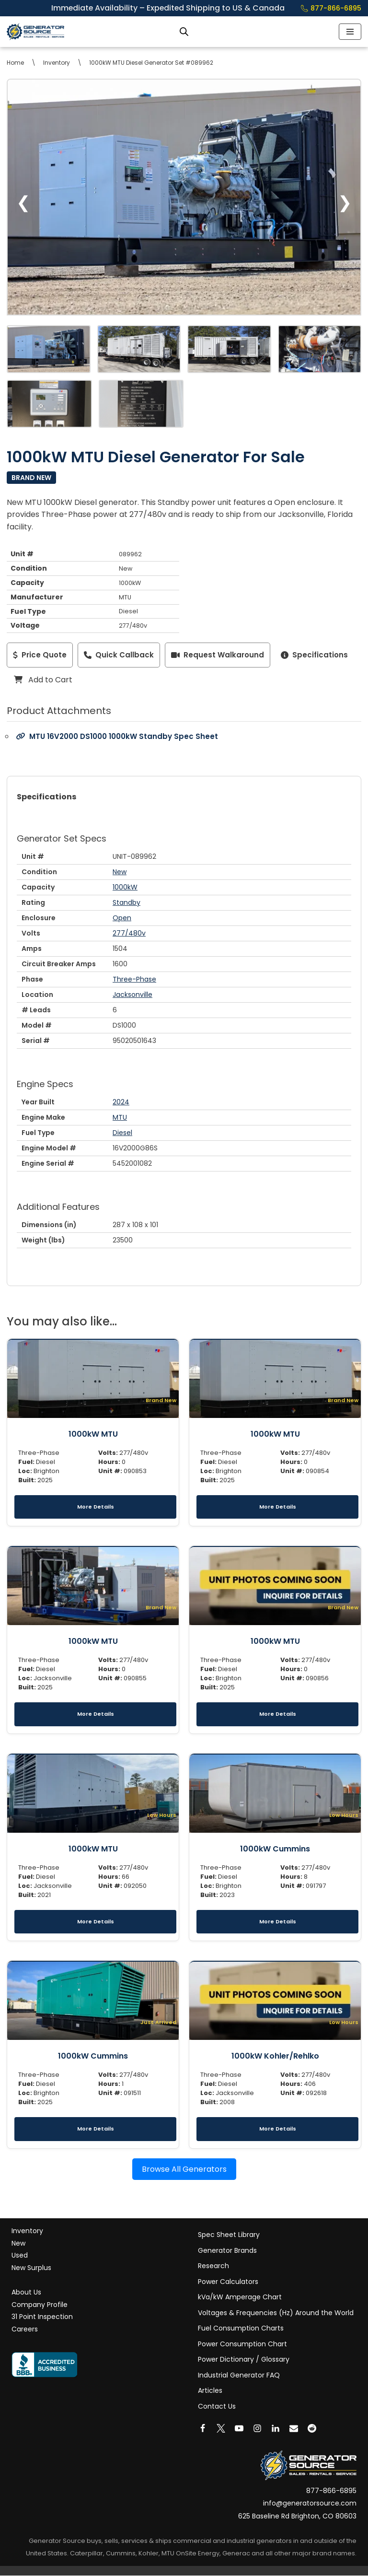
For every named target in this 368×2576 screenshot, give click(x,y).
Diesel (122, 1132)
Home (15, 63)
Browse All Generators (184, 2169)
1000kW (125, 887)
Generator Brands (227, 2251)
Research (213, 2266)
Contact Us (217, 2407)
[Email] (293, 2428)
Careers (25, 2329)
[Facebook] (202, 2428)
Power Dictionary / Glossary (243, 2360)
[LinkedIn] (275, 2428)
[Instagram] (257, 2428)
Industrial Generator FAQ (239, 2375)
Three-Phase (134, 979)
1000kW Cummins (275, 1848)
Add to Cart (43, 679)
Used (20, 2255)
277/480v (129, 933)
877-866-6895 (330, 8)
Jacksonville (132, 994)
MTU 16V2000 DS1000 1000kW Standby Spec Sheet (117, 737)
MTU (120, 1117)
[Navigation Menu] (350, 31)
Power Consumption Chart (242, 2344)
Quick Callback (119, 655)
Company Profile (40, 2305)
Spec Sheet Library (229, 2235)
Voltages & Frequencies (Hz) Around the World (276, 2313)
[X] (221, 2428)
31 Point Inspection (42, 2317)
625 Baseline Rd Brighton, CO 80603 (297, 2516)
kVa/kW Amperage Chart (240, 2297)
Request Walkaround (217, 655)
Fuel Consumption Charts (241, 2328)
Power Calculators (228, 2282)
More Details (95, 1506)
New (119, 872)
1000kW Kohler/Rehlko (275, 2056)
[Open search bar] (184, 31)
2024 (121, 1102)
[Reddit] (312, 2428)
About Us (26, 2292)
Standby (126, 902)
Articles (210, 2391)
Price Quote (40, 655)
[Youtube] (239, 2428)
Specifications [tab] (46, 797)
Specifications (314, 655)
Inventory (56, 63)
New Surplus (31, 2268)
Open (122, 918)
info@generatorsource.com (309, 2503)
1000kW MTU (93, 1434)
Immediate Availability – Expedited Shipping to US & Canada (173, 7)
